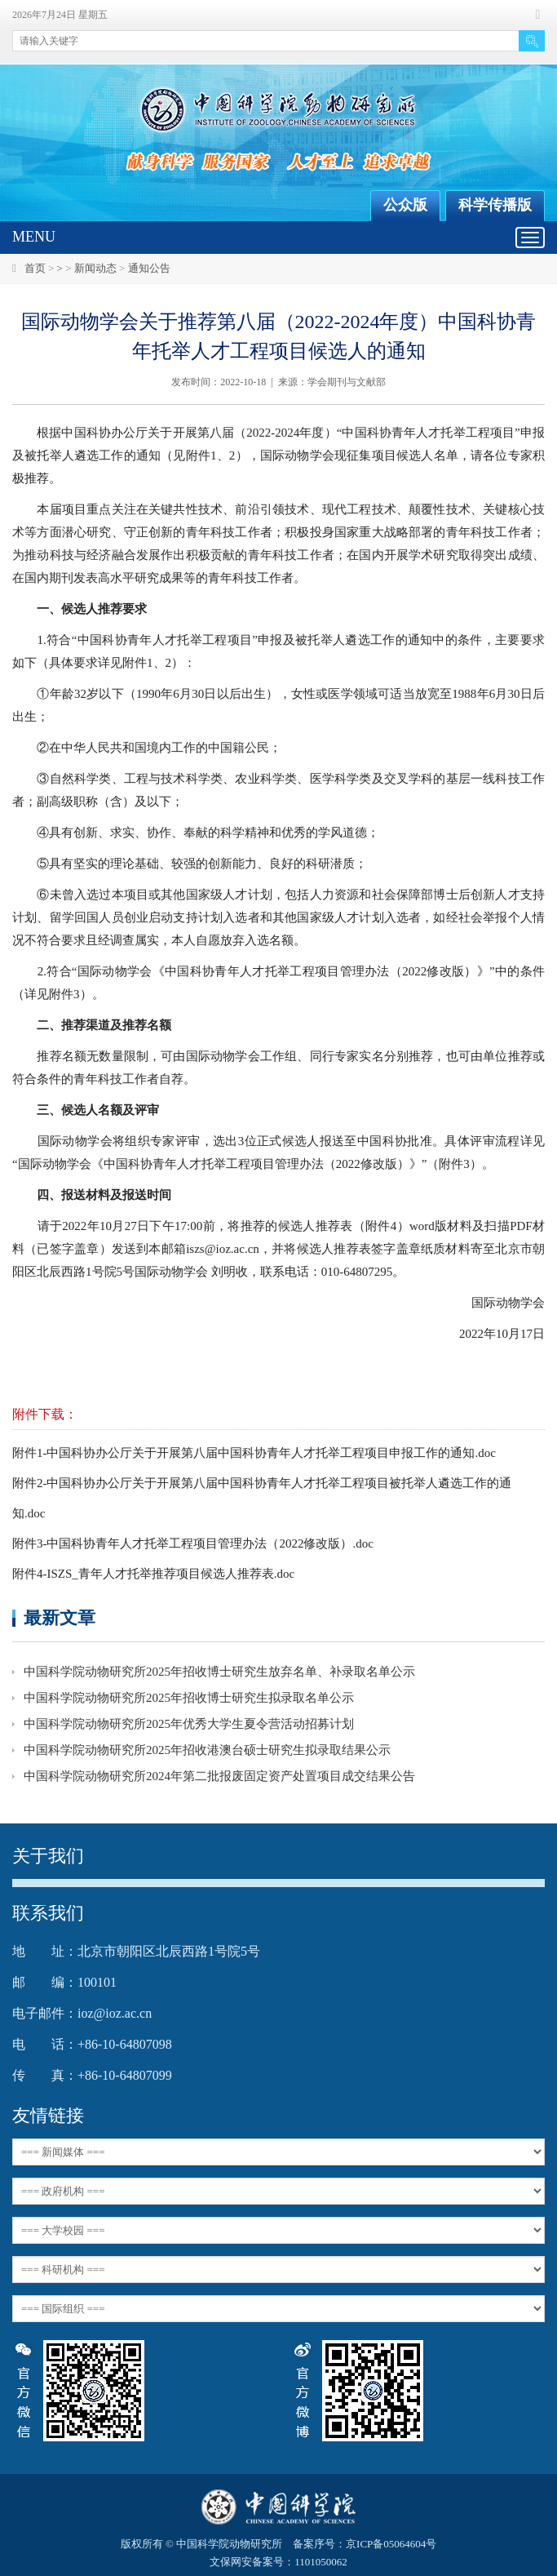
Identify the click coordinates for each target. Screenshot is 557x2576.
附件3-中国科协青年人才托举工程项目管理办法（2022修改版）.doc (193, 1543)
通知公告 (149, 268)
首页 (35, 268)
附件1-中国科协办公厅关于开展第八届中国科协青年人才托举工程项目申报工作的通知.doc (254, 1452)
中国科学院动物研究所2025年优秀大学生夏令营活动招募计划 (189, 1723)
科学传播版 (495, 205)
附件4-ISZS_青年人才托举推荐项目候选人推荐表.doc (153, 1573)
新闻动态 (95, 268)
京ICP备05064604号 (391, 2544)
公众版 (405, 205)
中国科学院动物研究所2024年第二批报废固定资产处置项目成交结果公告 (219, 1776)
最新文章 (59, 1617)
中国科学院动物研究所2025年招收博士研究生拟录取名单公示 (189, 1697)
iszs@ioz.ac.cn (222, 1248)
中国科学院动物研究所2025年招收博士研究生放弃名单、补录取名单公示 (219, 1671)
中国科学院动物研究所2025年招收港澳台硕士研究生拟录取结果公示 (207, 1750)
